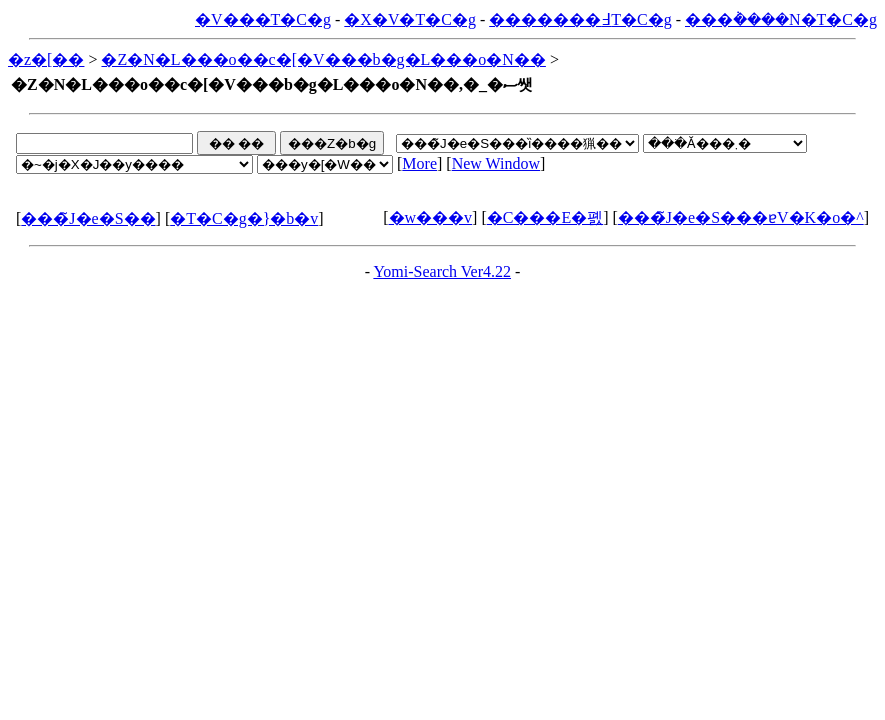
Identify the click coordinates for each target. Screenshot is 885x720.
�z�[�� (46, 59)
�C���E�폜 (545, 217)
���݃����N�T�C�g (781, 19)
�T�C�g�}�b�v (244, 218)
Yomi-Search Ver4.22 (442, 271)
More (419, 163)
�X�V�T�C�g (410, 19)
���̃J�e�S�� (88, 218)
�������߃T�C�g (580, 19)
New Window (496, 163)
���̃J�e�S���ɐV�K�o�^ (741, 217)
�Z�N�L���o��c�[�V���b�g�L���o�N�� (323, 59)
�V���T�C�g (263, 19)
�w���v (431, 217)
